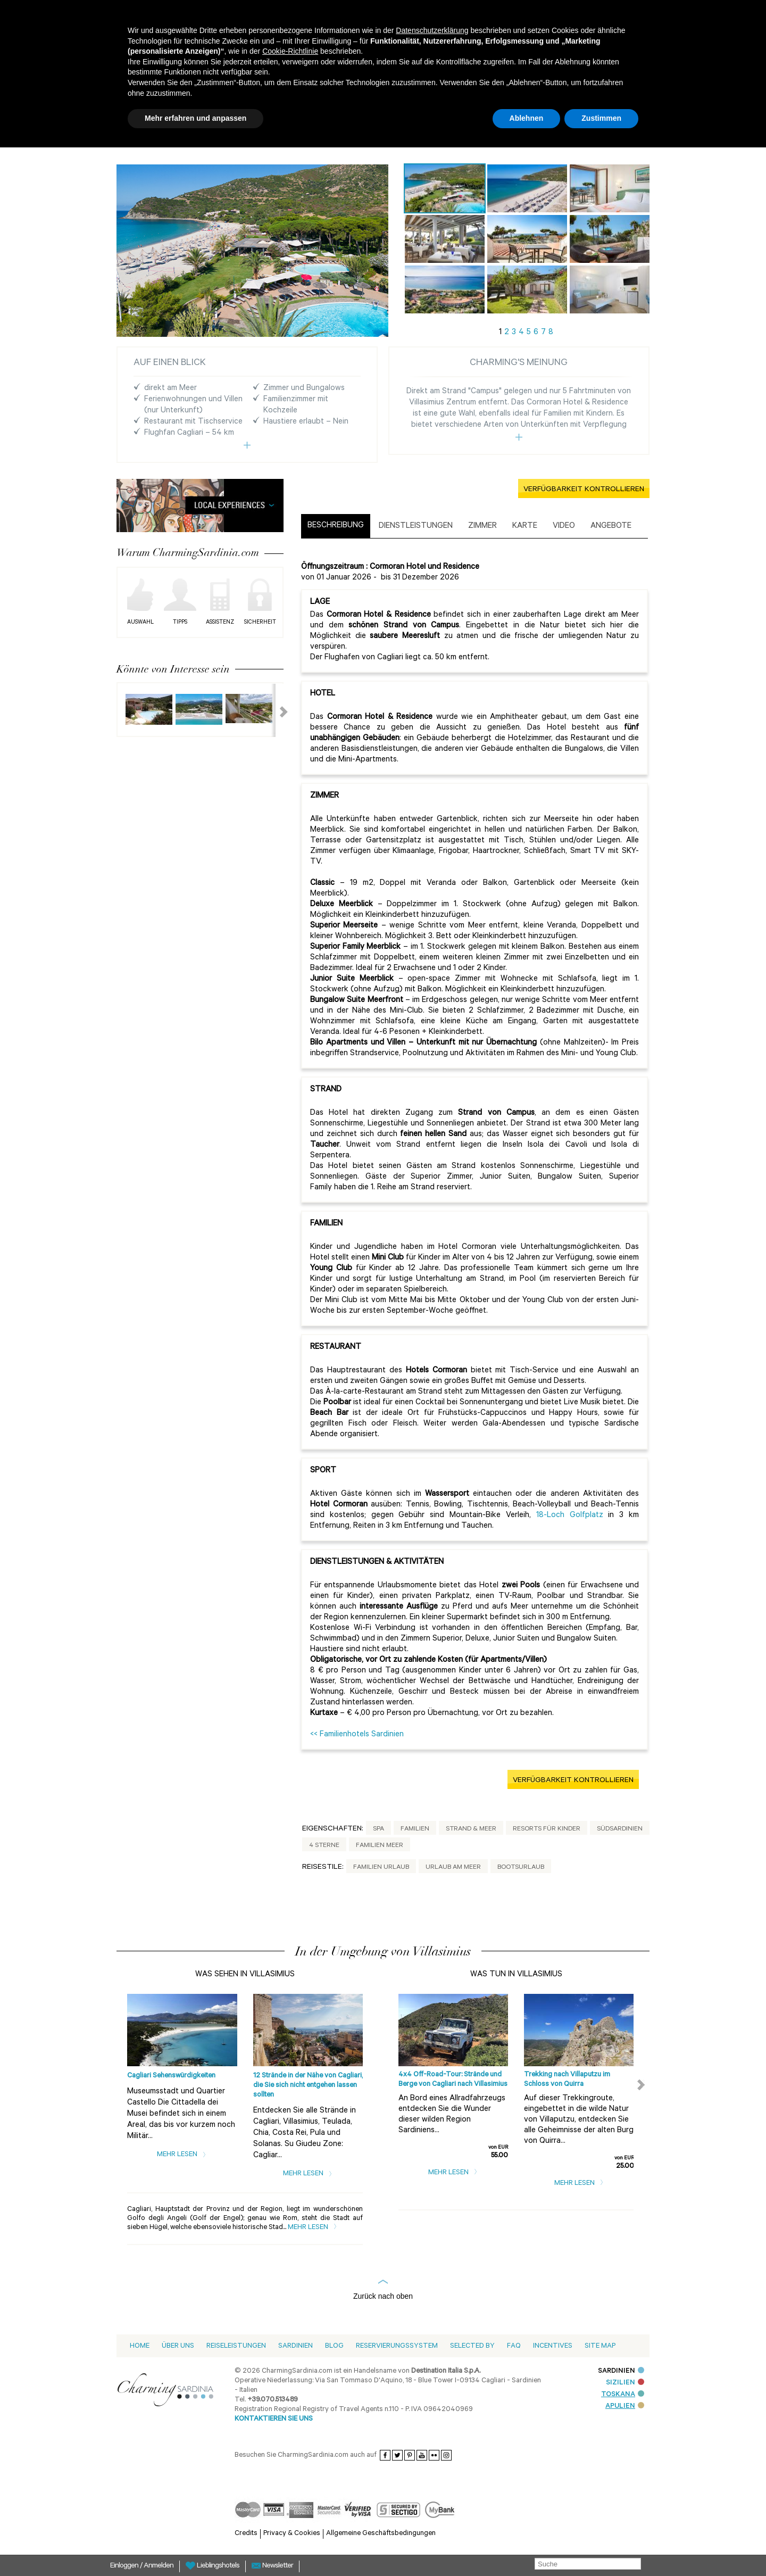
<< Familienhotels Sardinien (357, 1735)
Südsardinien (620, 1829)
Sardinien (295, 2346)
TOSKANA (622, 2395)
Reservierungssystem (397, 2346)
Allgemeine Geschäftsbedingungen (381, 2534)
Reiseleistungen (236, 2346)
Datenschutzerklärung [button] (432, 30)
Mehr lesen (182, 2155)
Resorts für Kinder (546, 1829)
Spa (378, 1829)
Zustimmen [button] (601, 118)
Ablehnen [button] (527, 118)
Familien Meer (379, 1846)
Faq (514, 2346)
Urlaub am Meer (453, 1867)
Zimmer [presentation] (482, 526)
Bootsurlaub (520, 1867)
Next (277, 710)
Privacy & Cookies (291, 2534)
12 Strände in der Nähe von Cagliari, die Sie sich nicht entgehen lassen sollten (308, 2085)
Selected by (472, 2346)
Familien (415, 1829)
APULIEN (624, 2407)
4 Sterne (324, 1846)
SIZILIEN (625, 2383)
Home (139, 2346)
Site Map (600, 2346)
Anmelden (158, 2566)
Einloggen (125, 2566)
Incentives (552, 2346)
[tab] (335, 526)
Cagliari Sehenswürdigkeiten (171, 2076)
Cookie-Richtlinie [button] (290, 51)
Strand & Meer (471, 1829)
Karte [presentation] (524, 526)
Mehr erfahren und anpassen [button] (195, 118)
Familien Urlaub (381, 1867)
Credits (246, 2534)
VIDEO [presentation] (564, 526)
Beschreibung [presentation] (335, 526)
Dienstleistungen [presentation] (416, 526)
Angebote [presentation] (610, 526)
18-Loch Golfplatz (569, 1515)
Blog (334, 2346)
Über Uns (178, 2346)
